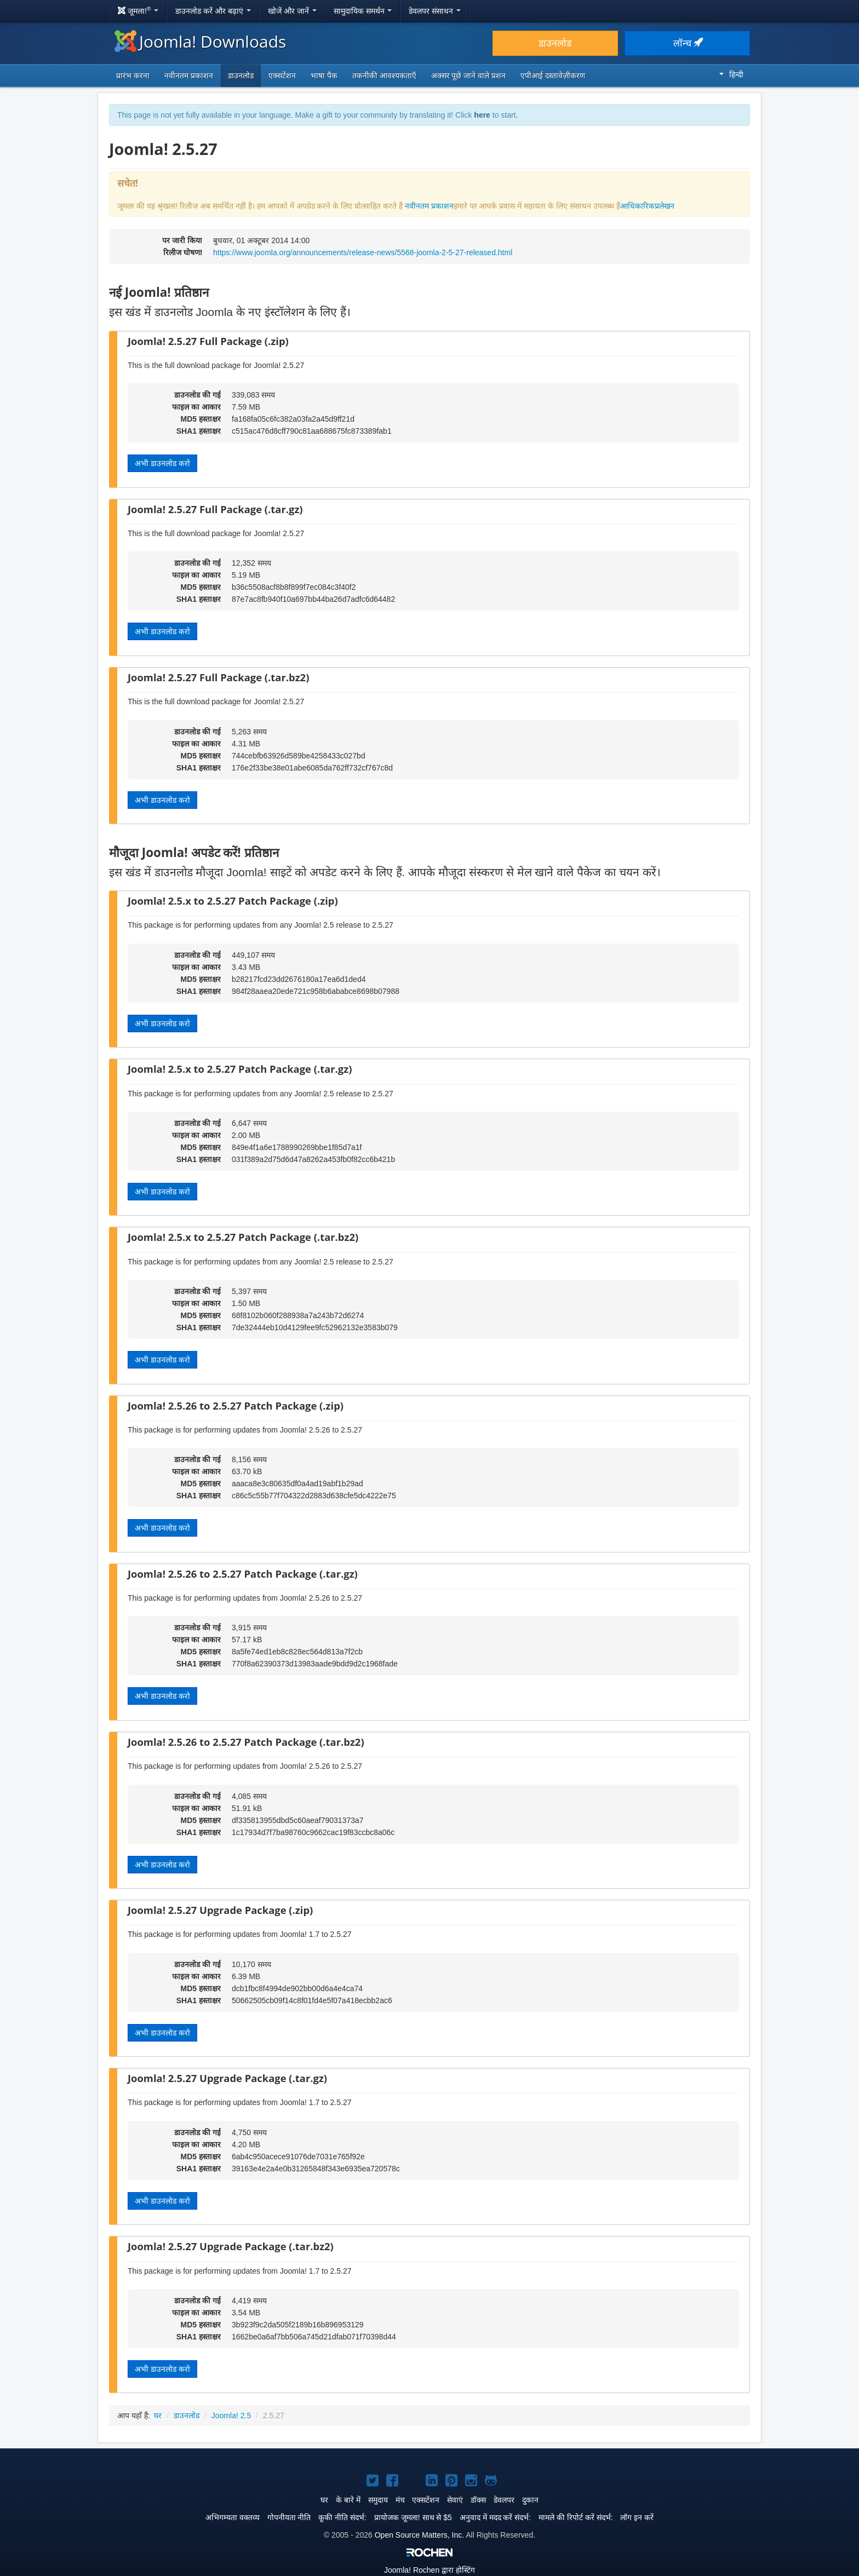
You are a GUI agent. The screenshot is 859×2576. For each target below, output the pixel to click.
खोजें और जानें (292, 11)
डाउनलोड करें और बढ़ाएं (213, 11)
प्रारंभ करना (133, 75)
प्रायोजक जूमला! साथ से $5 (413, 2517)
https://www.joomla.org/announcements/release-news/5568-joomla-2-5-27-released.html (362, 252)
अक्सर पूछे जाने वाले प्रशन (468, 75)
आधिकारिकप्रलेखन (647, 206)
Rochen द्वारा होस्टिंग (429, 2570)
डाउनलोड (555, 43)
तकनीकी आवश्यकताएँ (384, 75)
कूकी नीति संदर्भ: (342, 2517)
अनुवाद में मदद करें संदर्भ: (495, 2517)
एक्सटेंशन (282, 75)
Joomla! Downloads (200, 41)
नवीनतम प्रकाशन (188, 75)
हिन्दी (731, 74)
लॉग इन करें (637, 2517)
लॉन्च (687, 43)
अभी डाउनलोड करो (162, 463)
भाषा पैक (324, 75)
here (482, 115)
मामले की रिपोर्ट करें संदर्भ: (575, 2517)
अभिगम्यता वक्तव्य (232, 2517)
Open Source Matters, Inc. (419, 2535)
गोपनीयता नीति (289, 2517)
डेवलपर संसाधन (435, 11)
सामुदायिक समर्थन (363, 11)
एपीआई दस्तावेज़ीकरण (552, 75)
